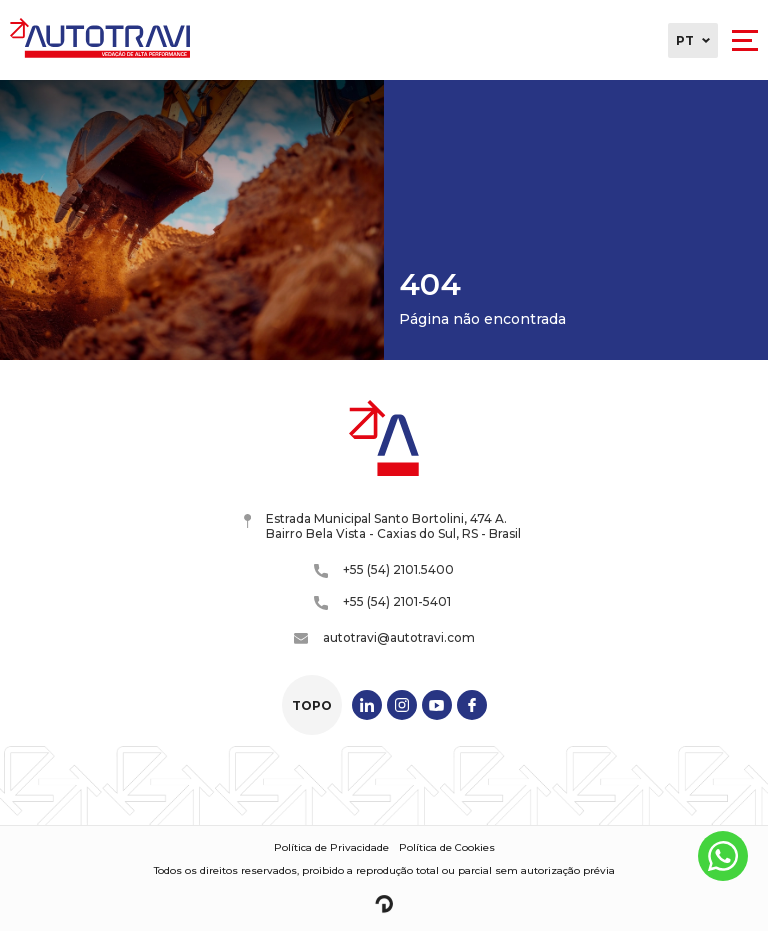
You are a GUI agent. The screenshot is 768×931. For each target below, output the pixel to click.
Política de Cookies (447, 847)
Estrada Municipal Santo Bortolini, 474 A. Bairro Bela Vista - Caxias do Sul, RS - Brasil (382, 526)
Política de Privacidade (331, 847)
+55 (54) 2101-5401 (382, 602)
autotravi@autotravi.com (384, 637)
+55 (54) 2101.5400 (384, 570)
